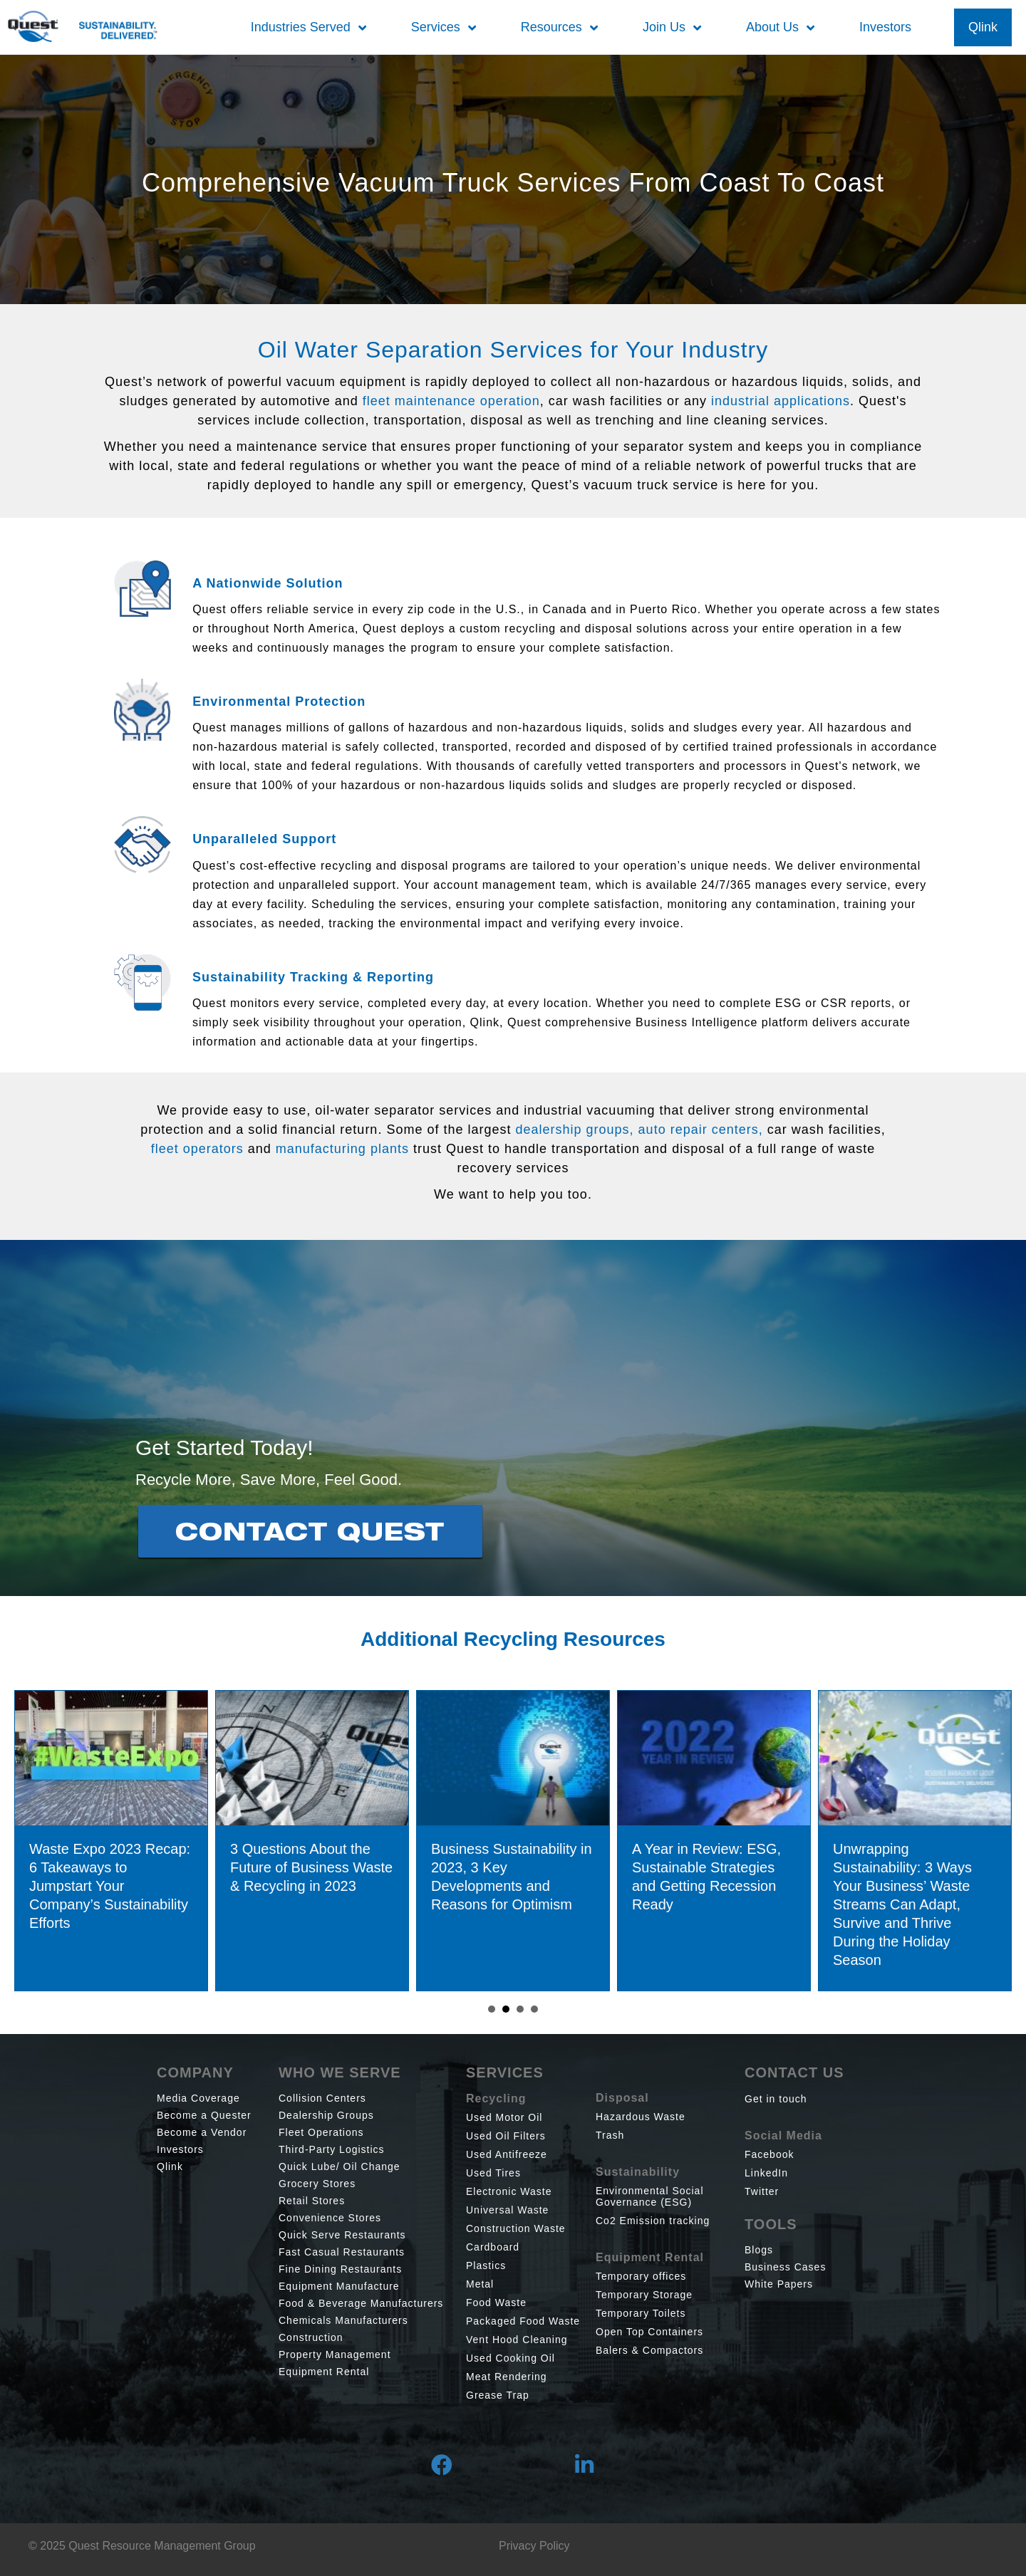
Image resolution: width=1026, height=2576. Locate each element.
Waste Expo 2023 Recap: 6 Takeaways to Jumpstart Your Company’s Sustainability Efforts (143, 1886)
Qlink (170, 2166)
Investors (180, 2149)
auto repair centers (698, 1129)
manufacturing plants (342, 1149)
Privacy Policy (534, 2546)
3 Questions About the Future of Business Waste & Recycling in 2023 (345, 1867)
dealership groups (572, 1129)
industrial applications (780, 401)
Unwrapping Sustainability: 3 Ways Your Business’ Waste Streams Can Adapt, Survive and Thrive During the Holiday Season (935, 1904)
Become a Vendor (202, 2132)
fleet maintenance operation (451, 401)
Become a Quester (204, 2115)
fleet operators (197, 1149)
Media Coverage (198, 2098)
